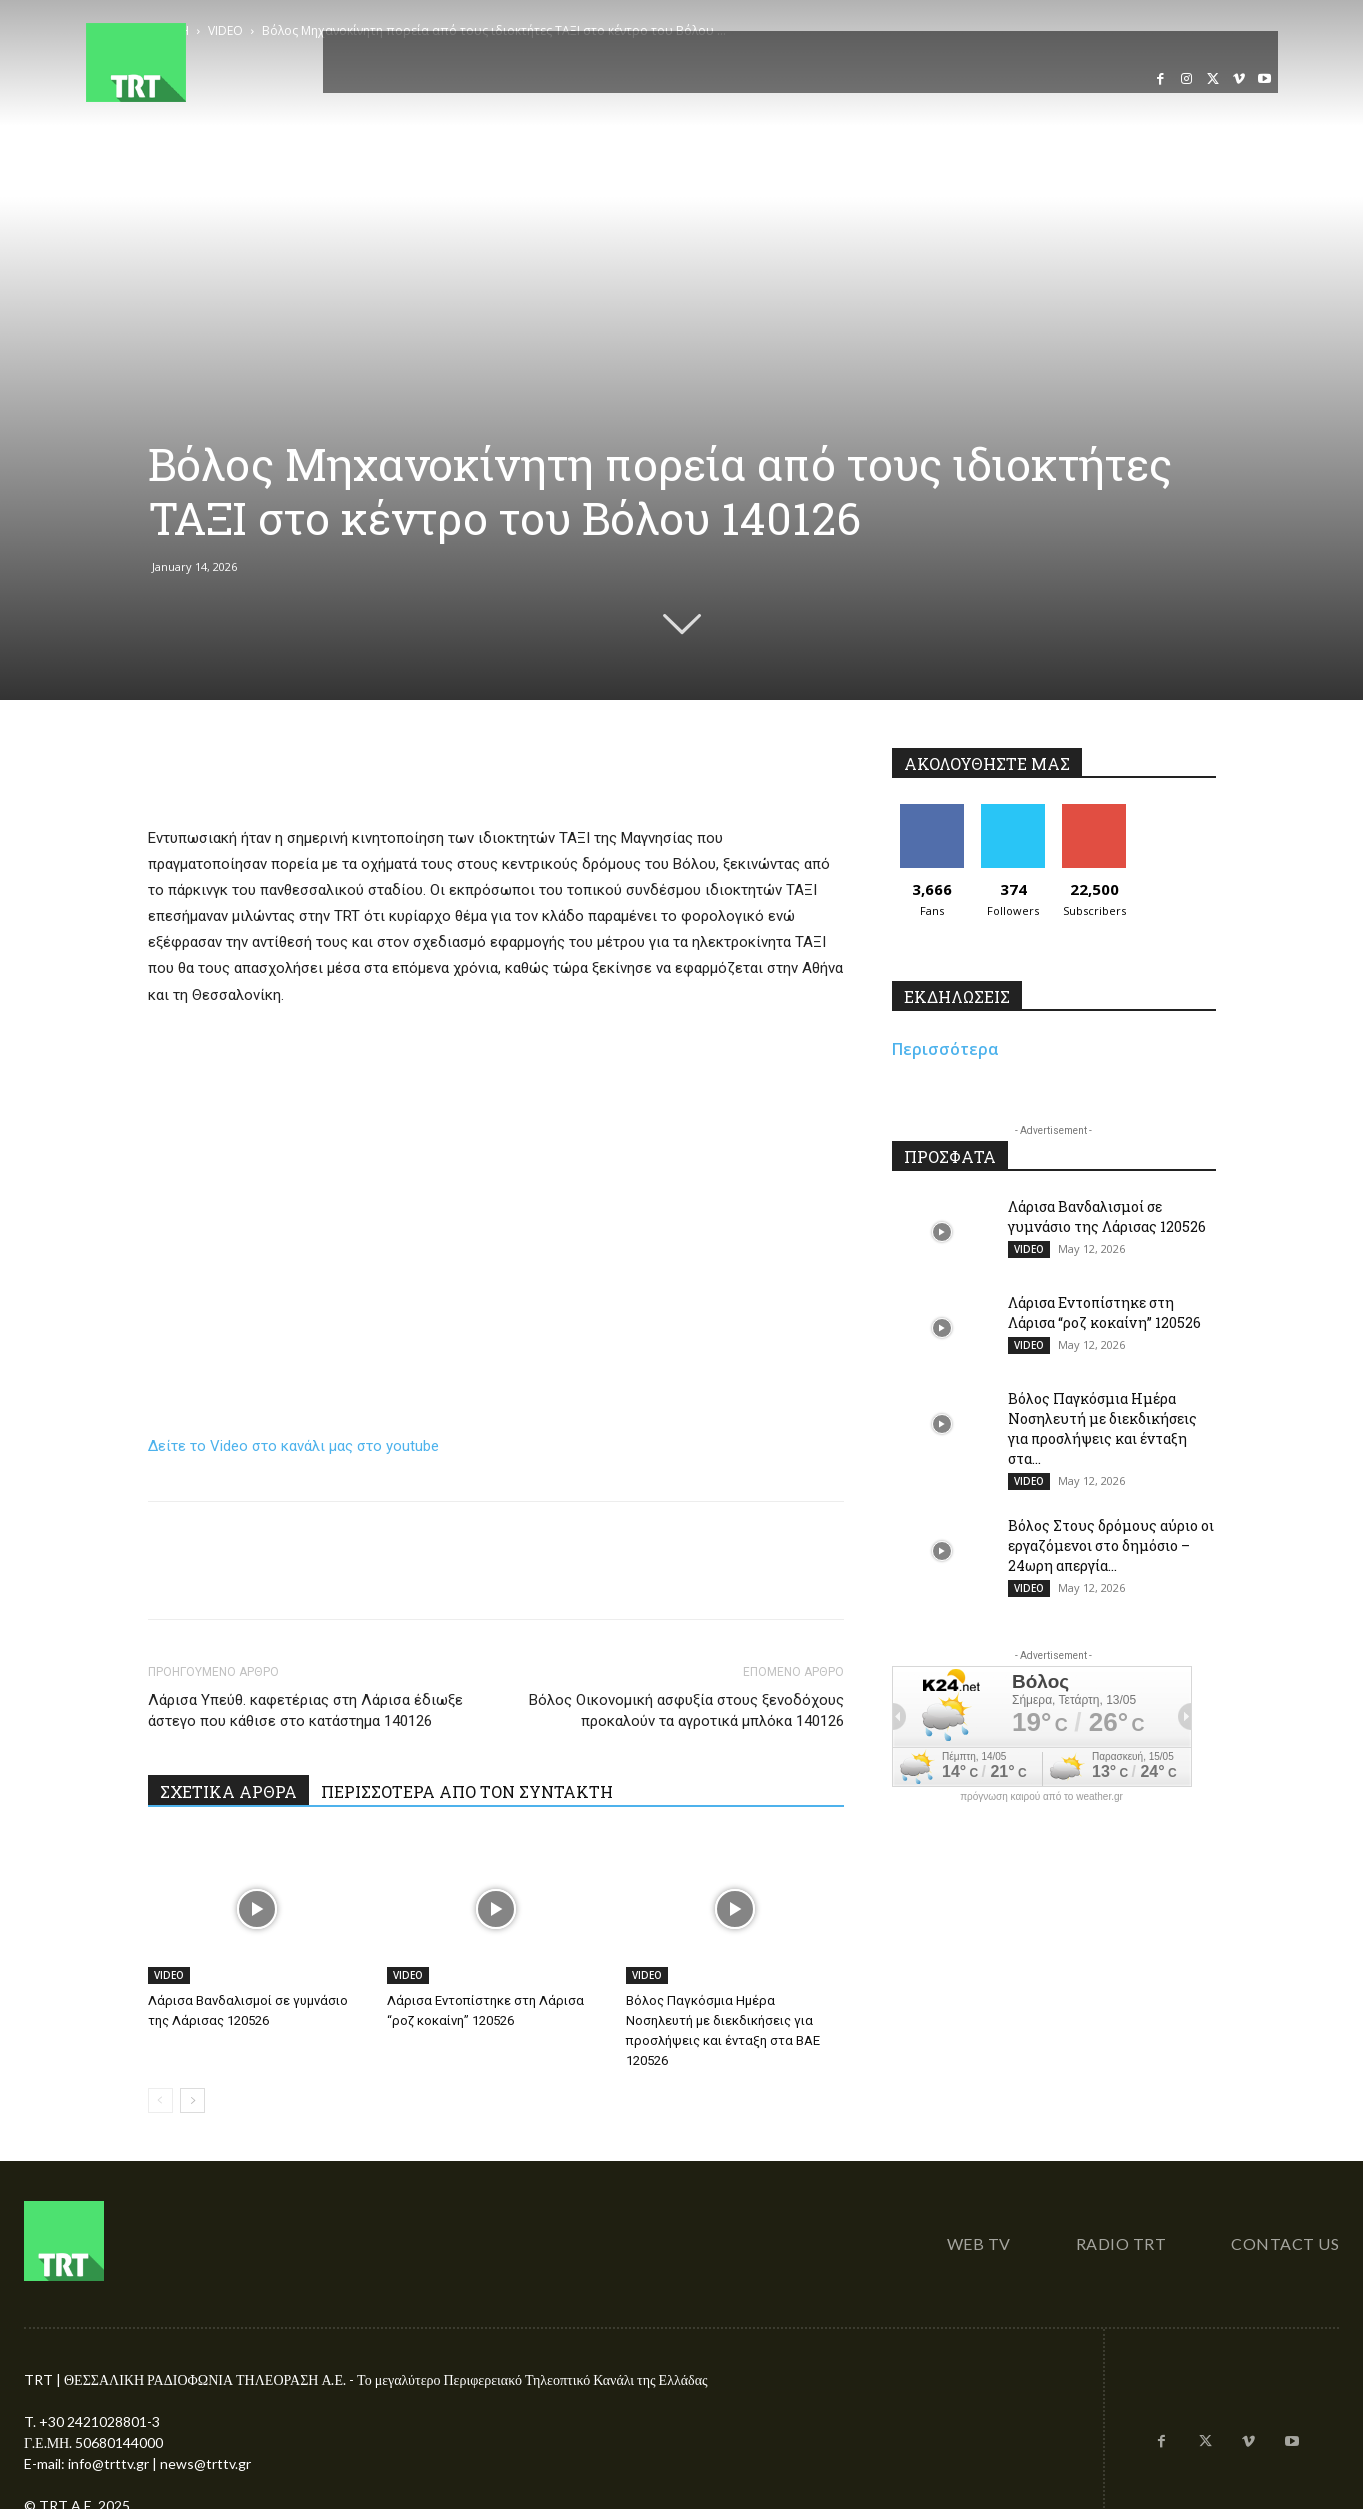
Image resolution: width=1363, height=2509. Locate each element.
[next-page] (192, 2100)
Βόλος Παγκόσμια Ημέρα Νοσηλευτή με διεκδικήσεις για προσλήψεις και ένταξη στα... (1102, 1428)
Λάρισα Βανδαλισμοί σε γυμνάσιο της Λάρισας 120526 (1107, 1216)
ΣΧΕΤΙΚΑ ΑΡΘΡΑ (228, 1791)
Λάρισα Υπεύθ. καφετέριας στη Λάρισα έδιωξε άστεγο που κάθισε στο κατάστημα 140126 (305, 1710)
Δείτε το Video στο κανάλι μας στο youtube (293, 1446)
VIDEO (169, 1975)
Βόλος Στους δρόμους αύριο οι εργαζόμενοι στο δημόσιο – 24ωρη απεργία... (1111, 1545)
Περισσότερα (945, 1049)
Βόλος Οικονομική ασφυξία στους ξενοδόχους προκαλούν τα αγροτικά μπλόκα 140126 (686, 1710)
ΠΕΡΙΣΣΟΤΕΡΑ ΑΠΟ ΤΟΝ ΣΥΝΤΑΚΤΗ (467, 1791)
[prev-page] (160, 2100)
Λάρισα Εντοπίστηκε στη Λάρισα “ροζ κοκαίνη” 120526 (1104, 1312)
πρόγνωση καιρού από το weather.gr (1041, 1797)
